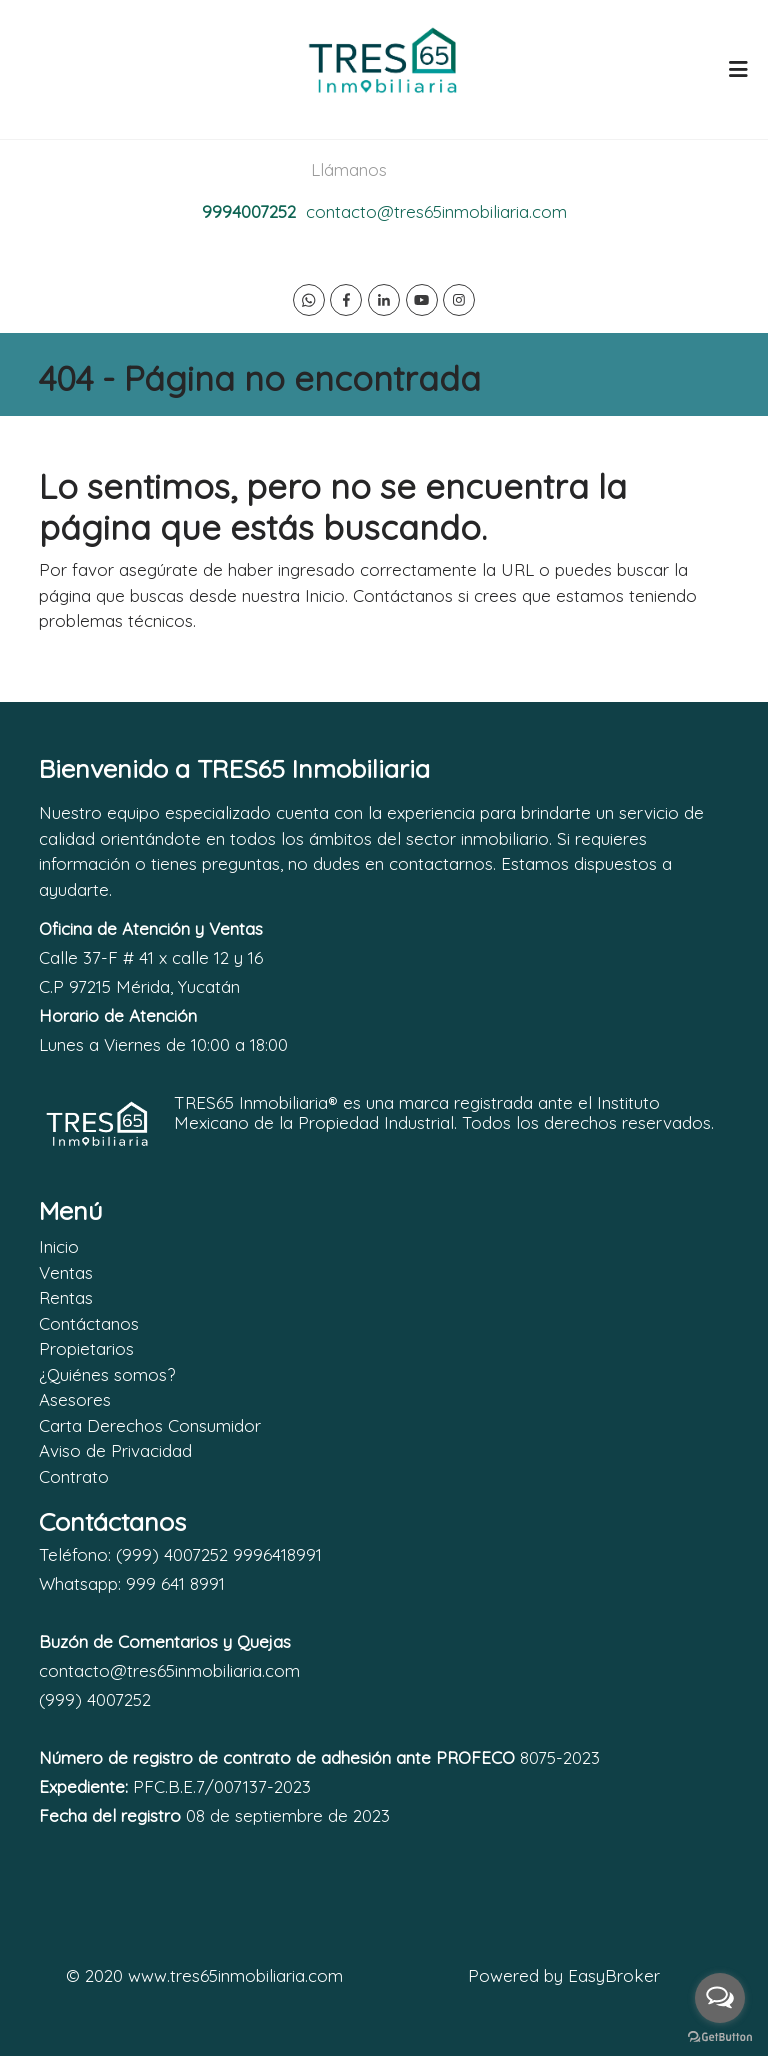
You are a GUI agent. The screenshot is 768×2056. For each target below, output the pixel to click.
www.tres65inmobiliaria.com (235, 1975)
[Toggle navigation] (738, 69)
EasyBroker (614, 1975)
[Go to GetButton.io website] (720, 2036)
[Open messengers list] (720, 1998)
